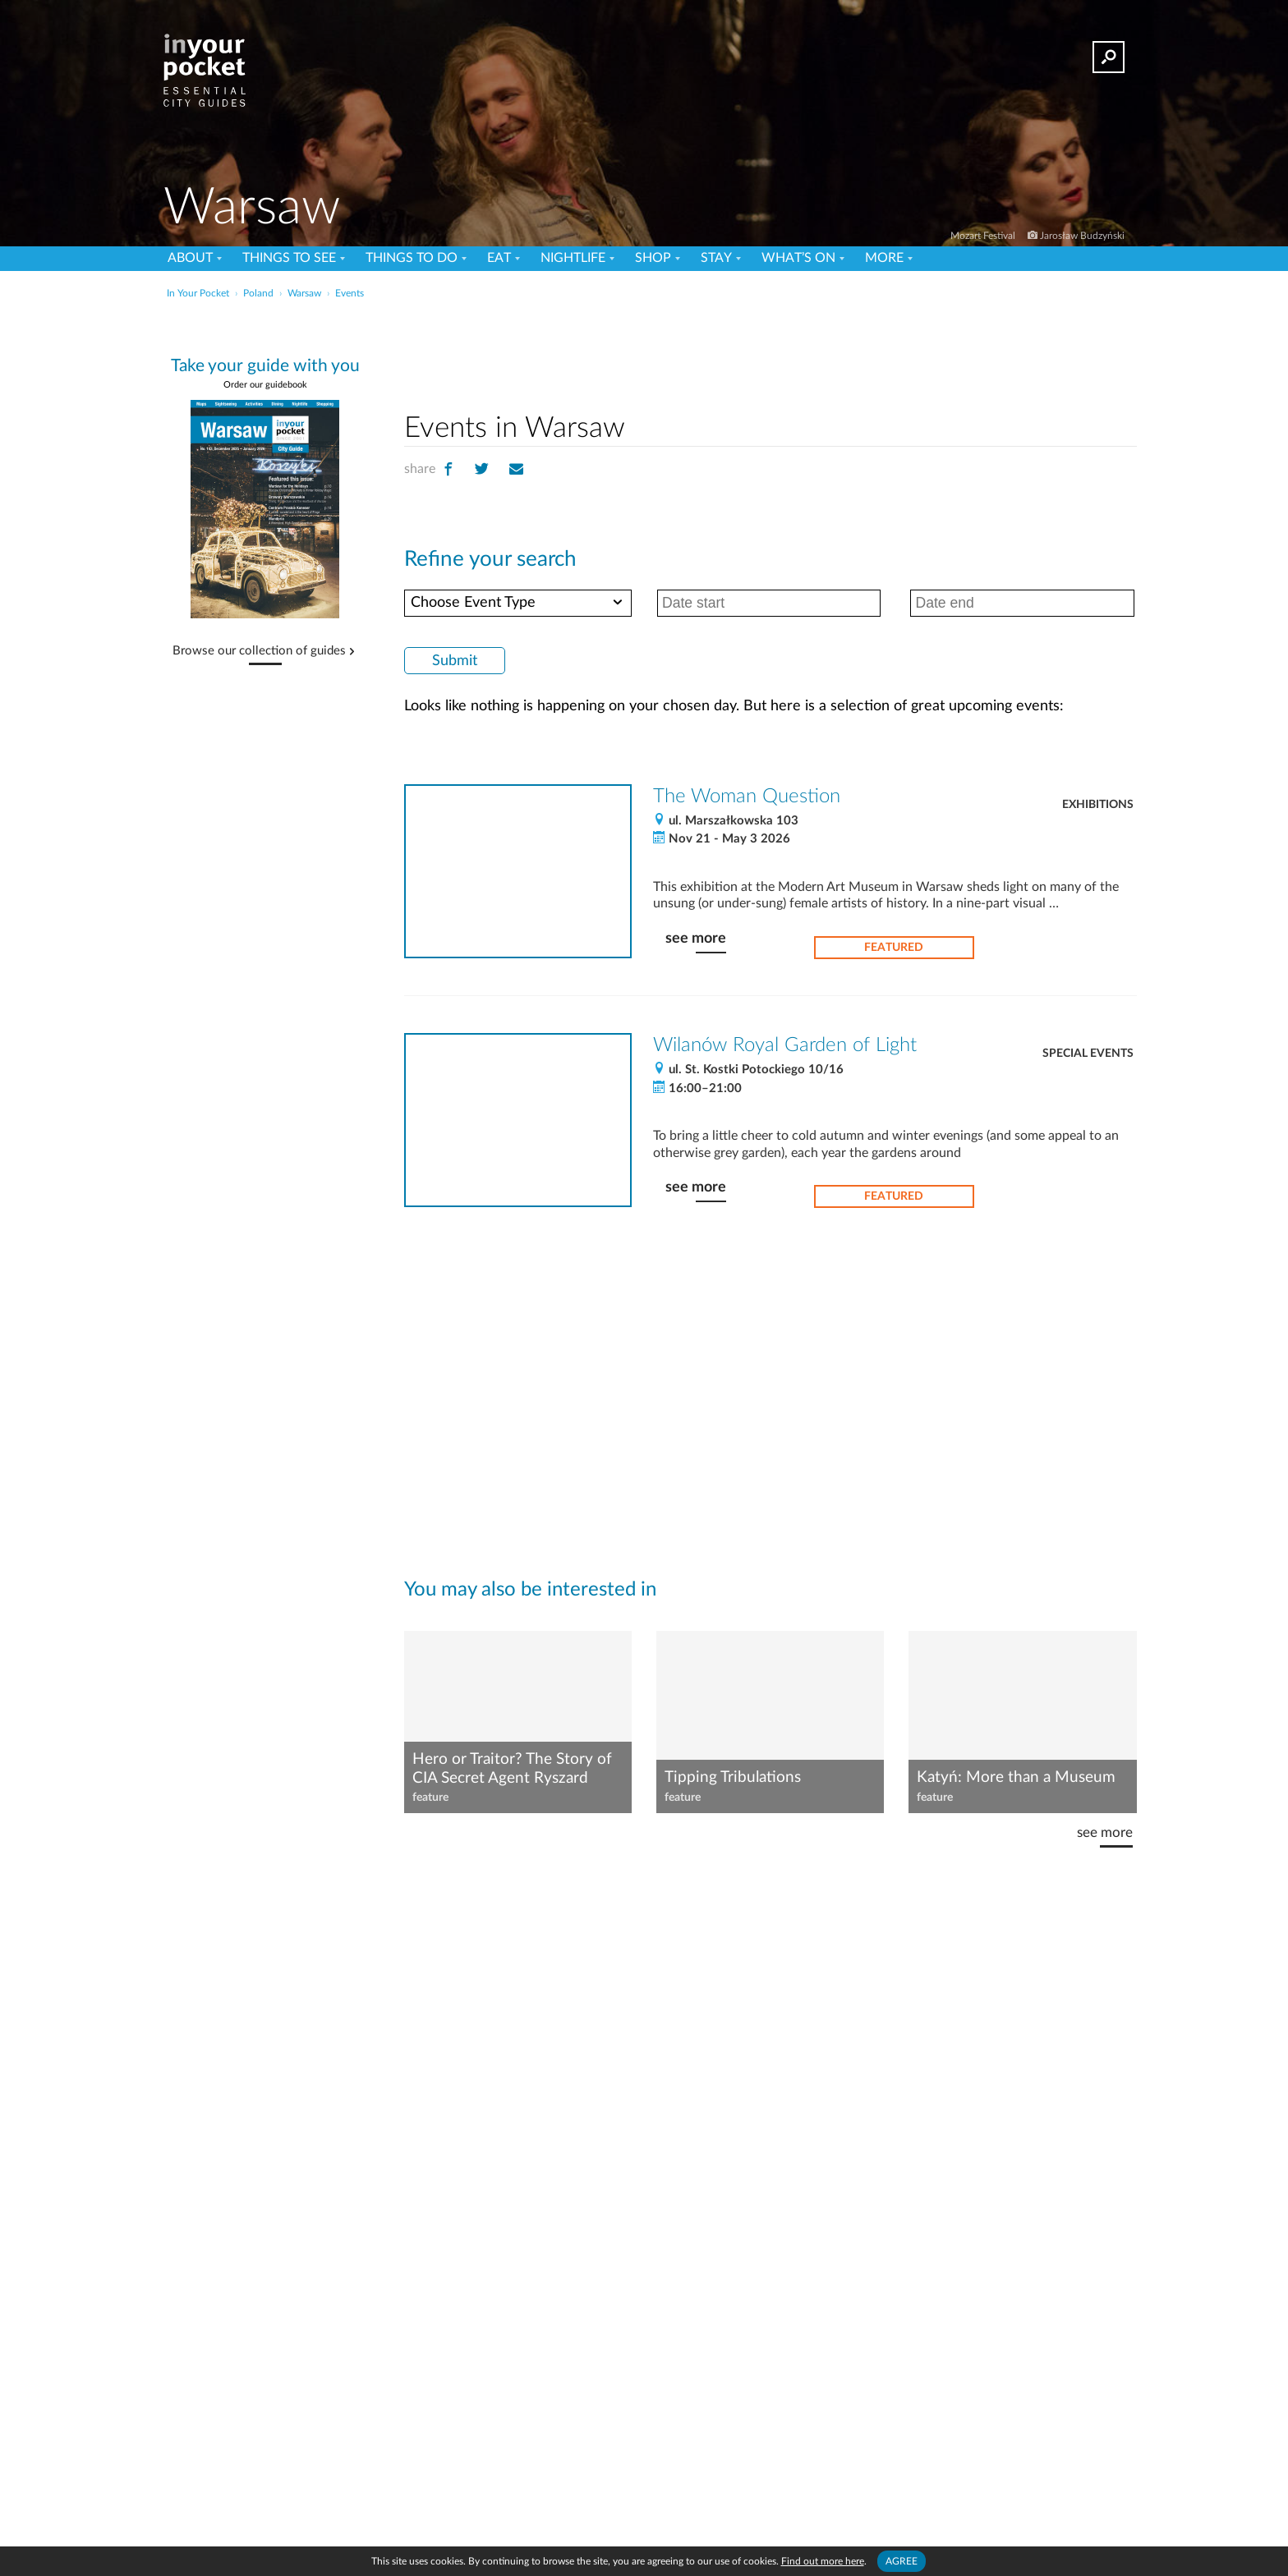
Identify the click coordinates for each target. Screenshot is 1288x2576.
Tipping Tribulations (733, 1777)
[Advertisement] (771, 352)
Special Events (1088, 1053)
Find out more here (822, 2561)
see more (695, 938)
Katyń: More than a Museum (1016, 1777)
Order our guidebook (265, 384)
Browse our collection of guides (259, 651)
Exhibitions (1098, 804)
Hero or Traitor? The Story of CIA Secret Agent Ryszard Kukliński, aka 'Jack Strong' (512, 1770)
